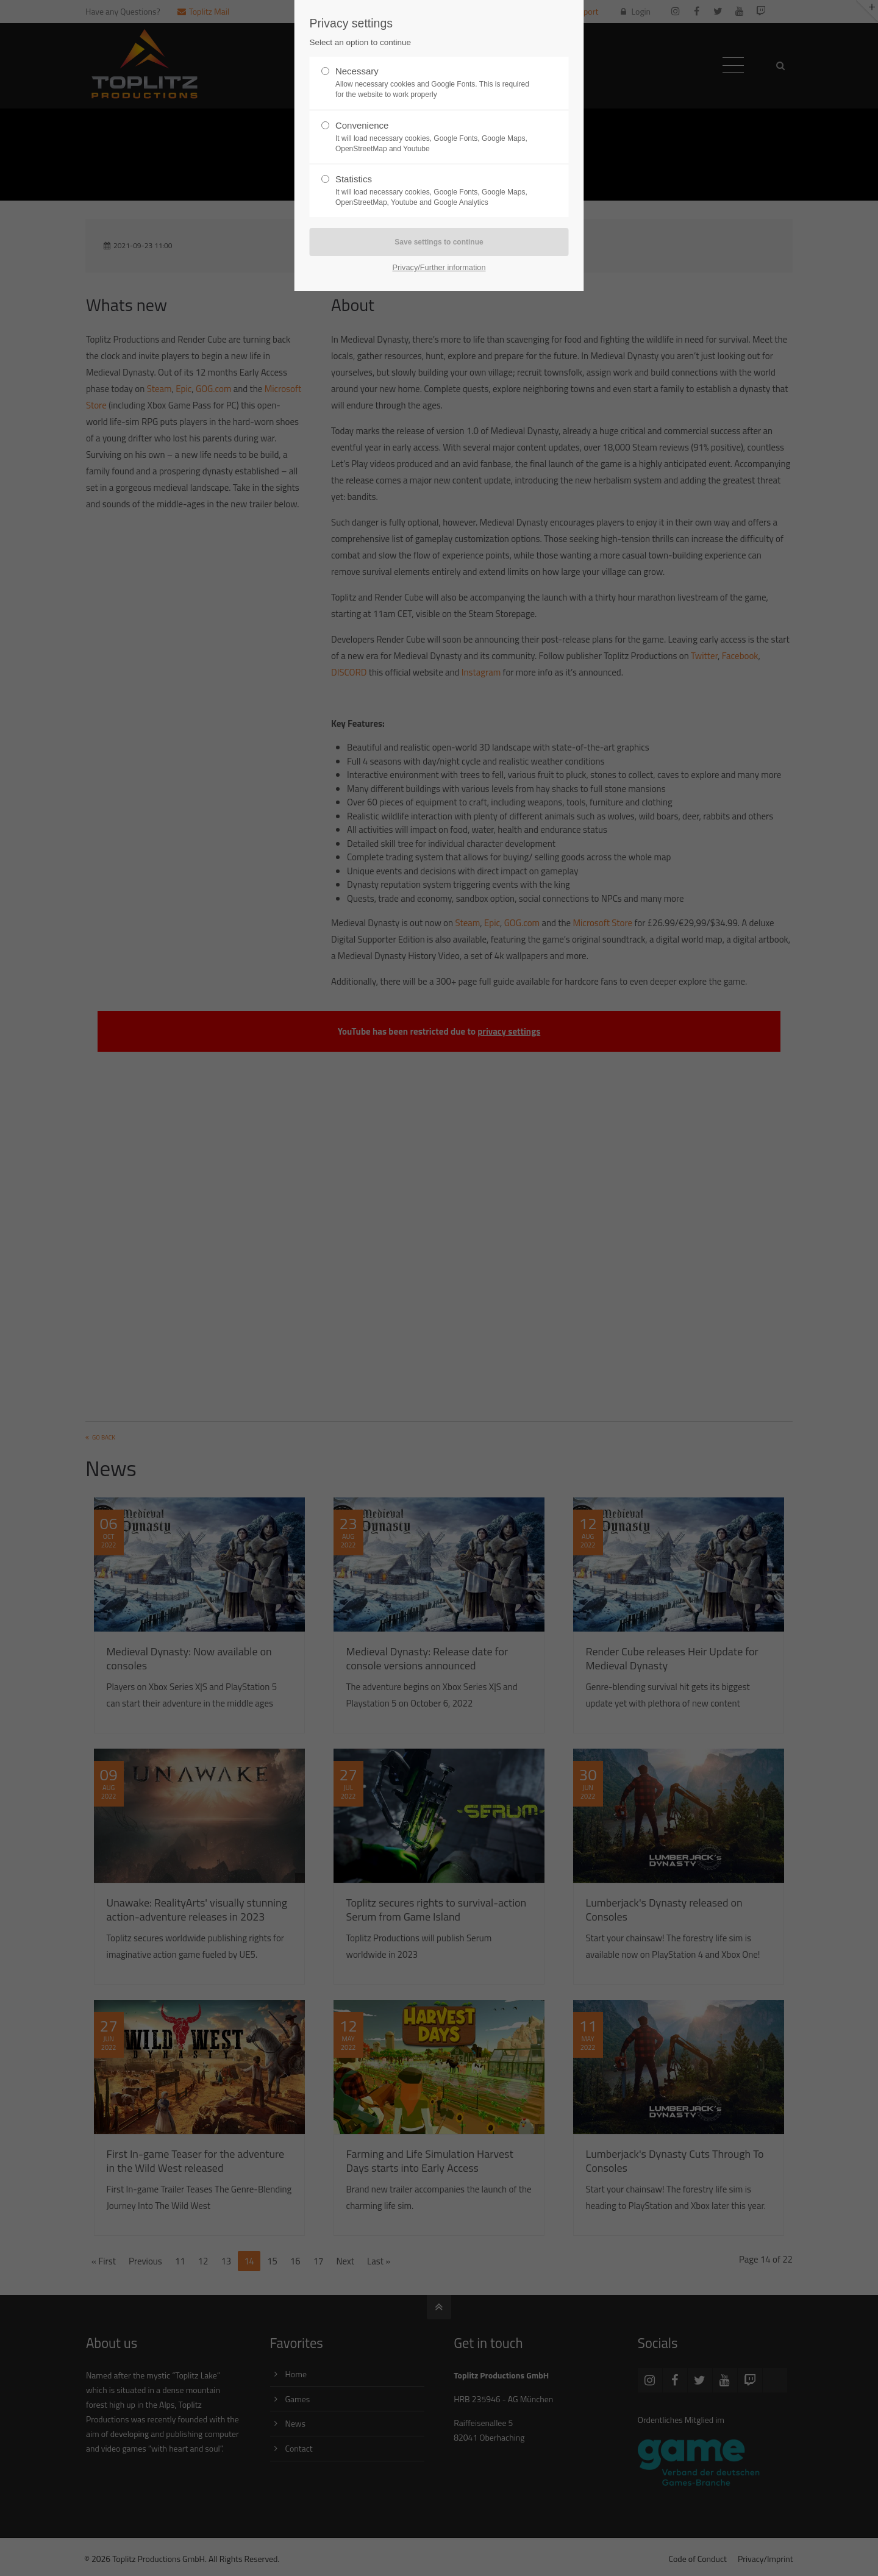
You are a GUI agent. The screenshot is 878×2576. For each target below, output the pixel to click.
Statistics (434, 191)
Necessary (434, 83)
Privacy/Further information (438, 267)
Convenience (434, 137)
